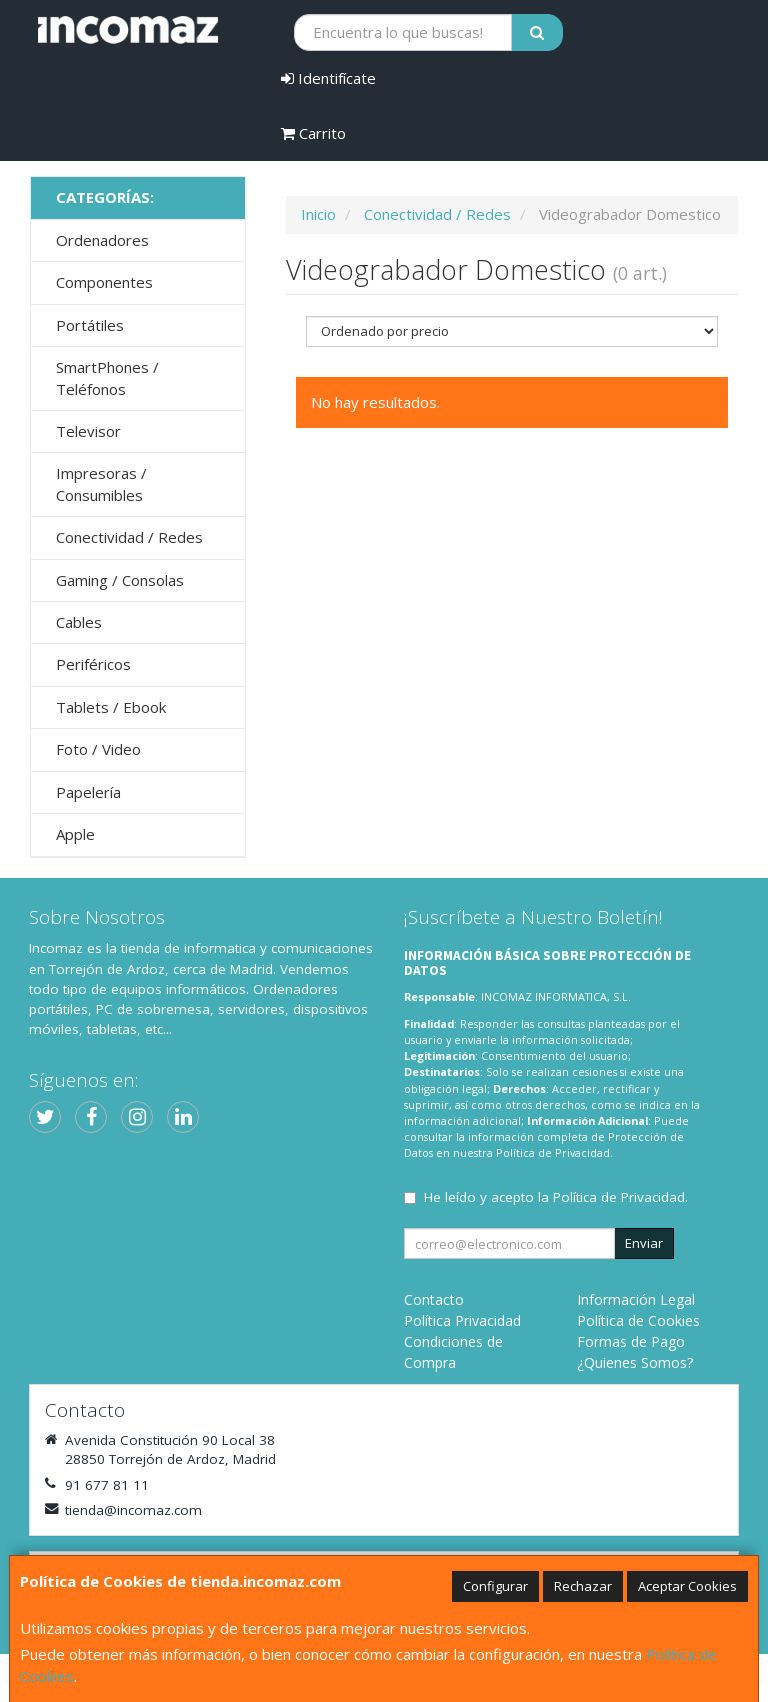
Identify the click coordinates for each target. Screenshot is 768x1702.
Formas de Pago (631, 1341)
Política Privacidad (462, 1320)
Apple (75, 834)
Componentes (104, 282)
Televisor (88, 431)
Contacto (434, 1299)
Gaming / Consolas (120, 580)
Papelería (88, 792)
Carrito (313, 133)
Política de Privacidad (553, 1152)
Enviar (644, 1243)
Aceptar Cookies (687, 1586)
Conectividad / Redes (129, 537)
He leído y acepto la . (556, 1197)
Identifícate (328, 78)
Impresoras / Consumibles (101, 483)
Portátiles (90, 325)
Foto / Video (98, 749)
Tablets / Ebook (111, 707)
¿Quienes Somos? (635, 1362)
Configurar (495, 1586)
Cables (79, 622)
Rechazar (583, 1586)
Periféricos (93, 664)
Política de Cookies (638, 1320)
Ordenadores (102, 240)
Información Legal (636, 1299)
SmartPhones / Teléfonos (107, 377)
